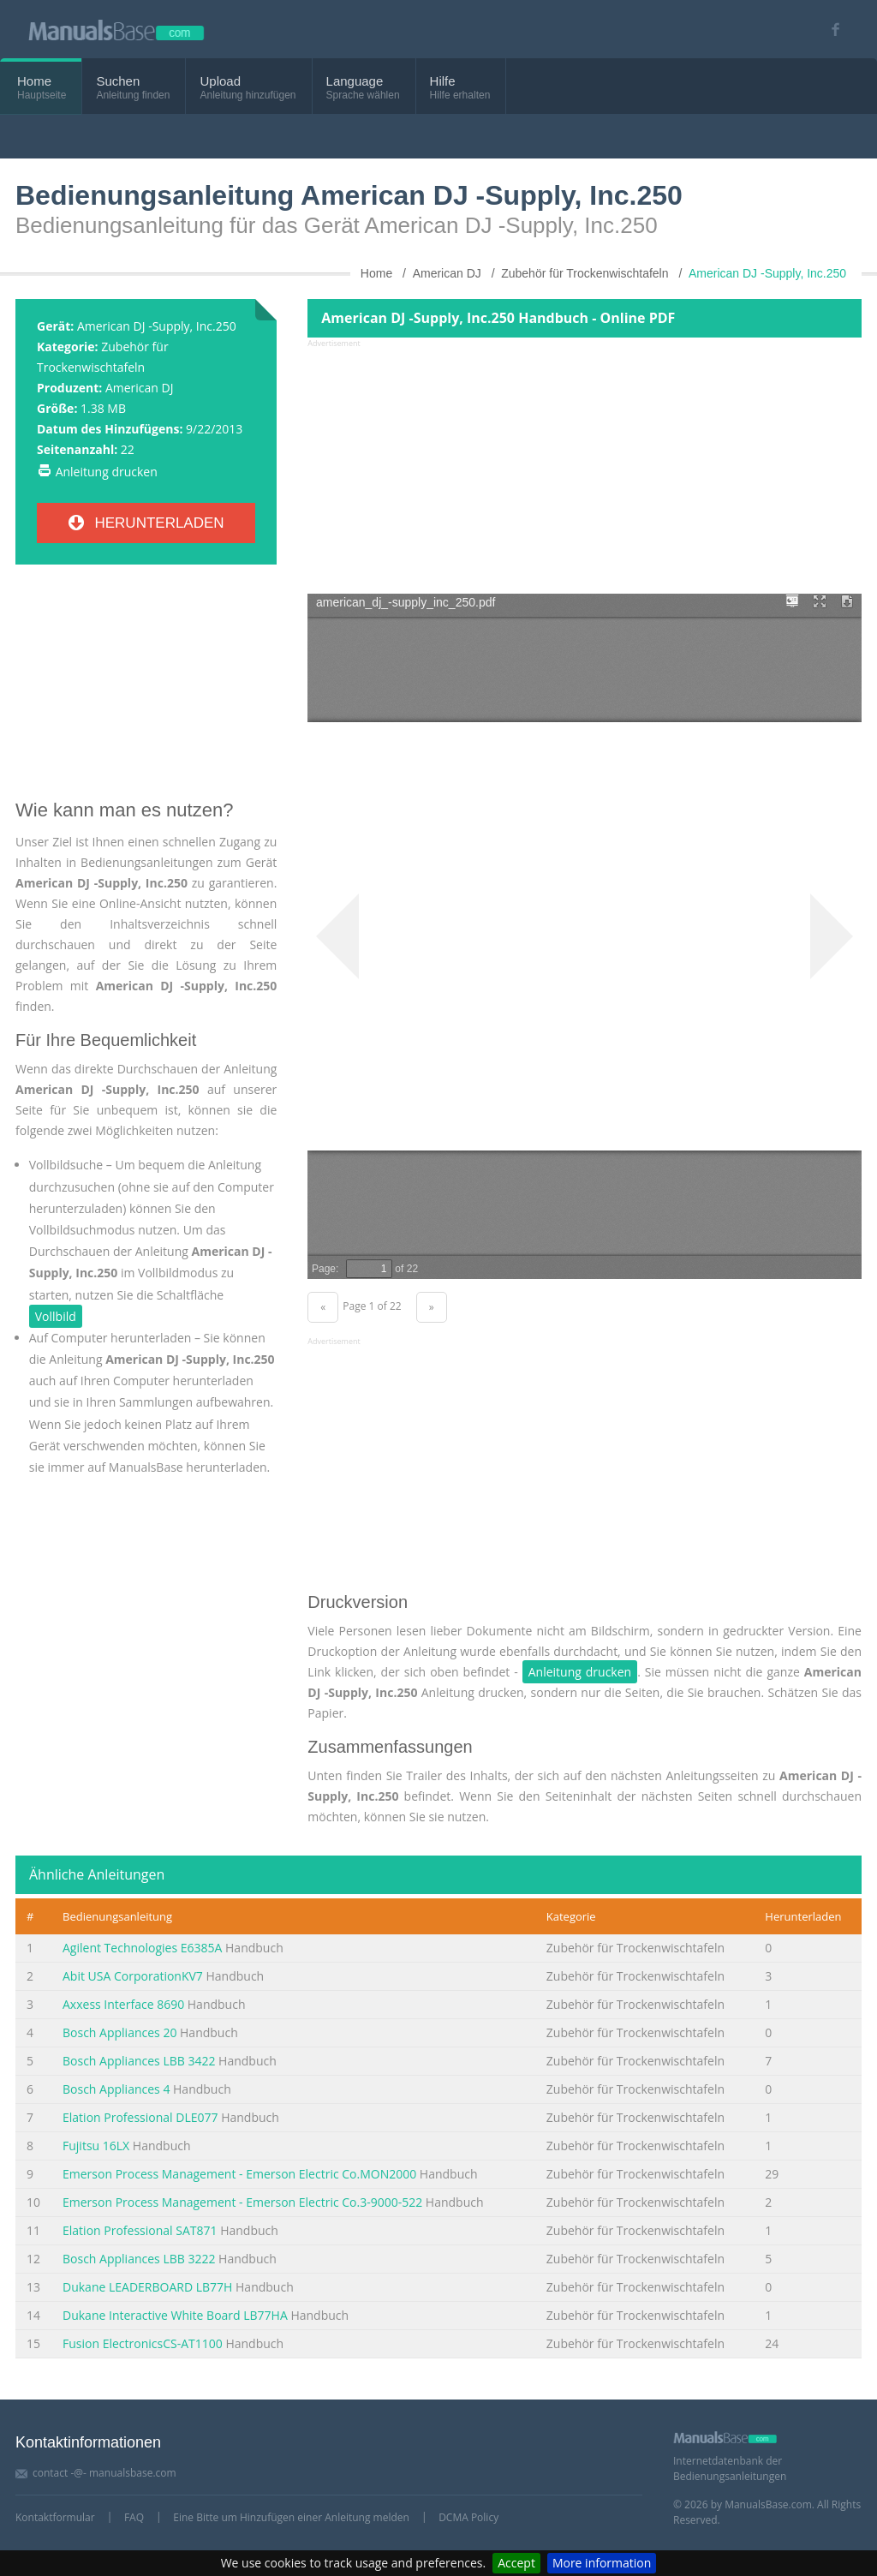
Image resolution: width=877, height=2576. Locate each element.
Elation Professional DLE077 (140, 2117)
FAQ (134, 2517)
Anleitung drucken (107, 471)
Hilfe (443, 81)
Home (34, 81)
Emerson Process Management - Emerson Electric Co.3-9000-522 (242, 2202)
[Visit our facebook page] (829, 29)
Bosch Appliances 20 (119, 2032)
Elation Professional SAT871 (140, 2230)
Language (355, 81)
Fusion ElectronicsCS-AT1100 (143, 2343)
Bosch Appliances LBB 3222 (139, 2258)
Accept (516, 2563)
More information (601, 2563)
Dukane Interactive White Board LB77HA (175, 2315)
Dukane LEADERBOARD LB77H (147, 2287)
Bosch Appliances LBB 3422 (139, 2061)
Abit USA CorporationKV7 (133, 1976)
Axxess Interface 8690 (123, 2004)
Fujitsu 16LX (96, 2145)
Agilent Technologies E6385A (142, 1947)
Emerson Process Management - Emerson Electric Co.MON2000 (239, 2174)
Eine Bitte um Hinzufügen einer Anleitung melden (291, 2517)
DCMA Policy (468, 2517)
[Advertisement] (146, 689)
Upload (220, 81)
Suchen (118, 81)
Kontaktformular (55, 2517)
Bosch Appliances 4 (116, 2089)
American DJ (139, 388)
